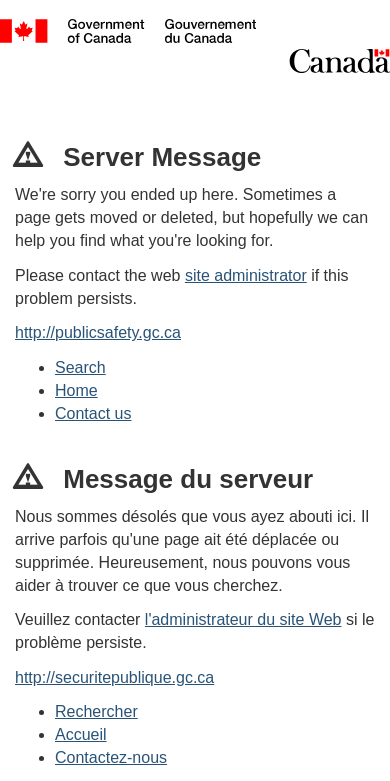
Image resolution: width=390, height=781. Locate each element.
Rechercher (96, 711)
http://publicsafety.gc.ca (98, 332)
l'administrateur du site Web (243, 619)
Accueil (81, 734)
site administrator (246, 275)
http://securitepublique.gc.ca (114, 677)
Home (76, 390)
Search (80, 367)
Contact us (93, 413)
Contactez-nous (111, 757)
